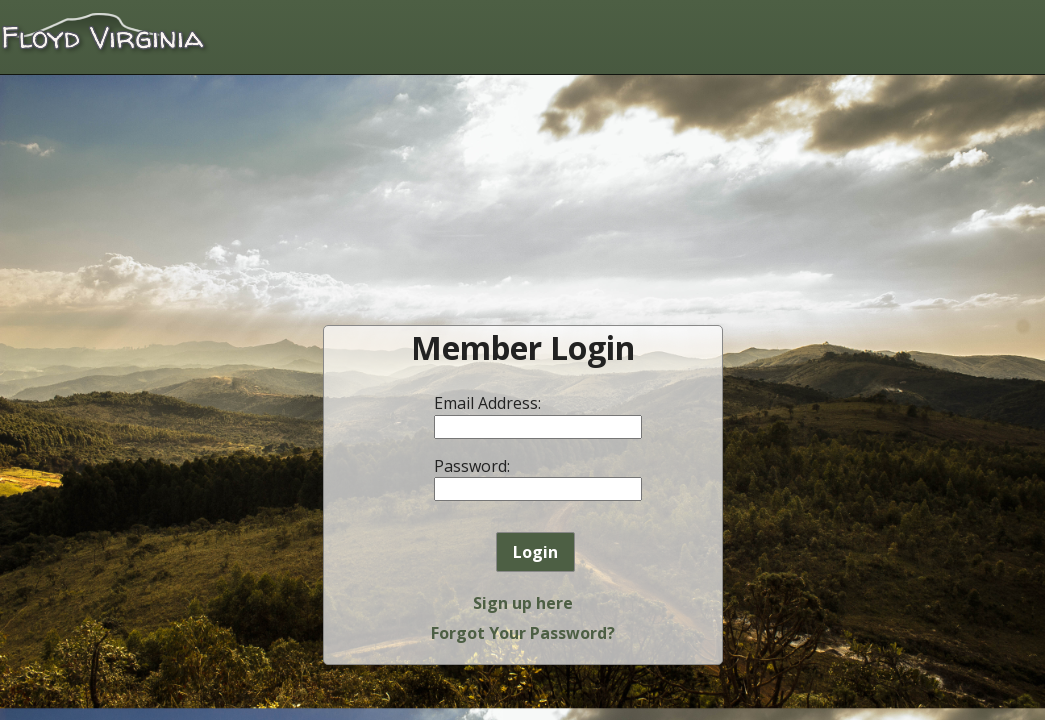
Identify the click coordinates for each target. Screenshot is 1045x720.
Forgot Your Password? (523, 633)
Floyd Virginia (105, 34)
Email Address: (487, 403)
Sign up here (523, 603)
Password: (472, 466)
